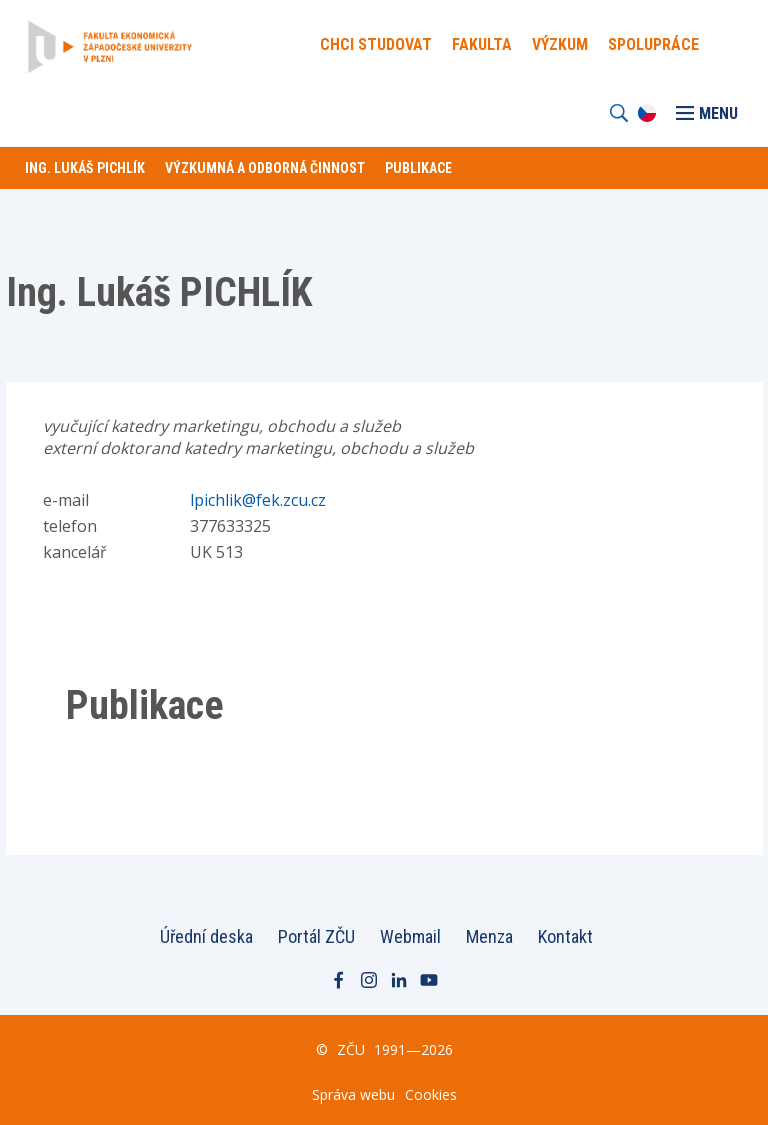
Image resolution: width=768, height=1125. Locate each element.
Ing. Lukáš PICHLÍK (85, 168)
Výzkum (560, 44)
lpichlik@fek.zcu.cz (258, 500)
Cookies (431, 1094)
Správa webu (353, 1094)
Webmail (410, 936)
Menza (489, 936)
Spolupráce (653, 44)
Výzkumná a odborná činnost (265, 168)
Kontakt (565, 936)
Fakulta (482, 44)
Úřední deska (206, 936)
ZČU (351, 1049)
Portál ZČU (316, 936)
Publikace (418, 168)
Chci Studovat (376, 44)
